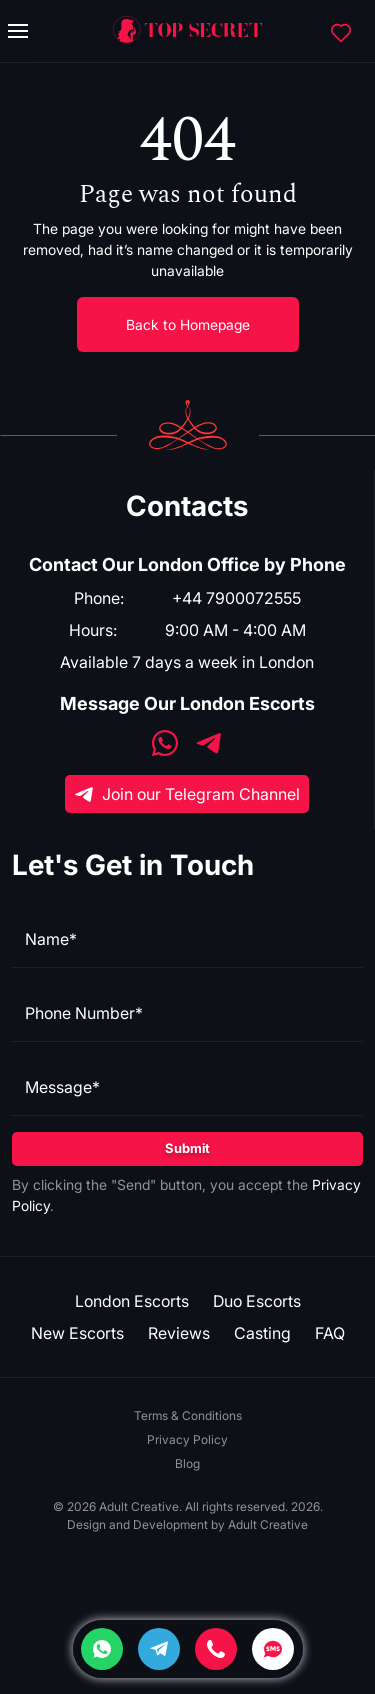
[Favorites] (341, 31)
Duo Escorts (257, 1301)
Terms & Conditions (188, 1415)
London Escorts (132, 1301)
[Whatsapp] (102, 1649)
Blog (187, 1463)
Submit (187, 1148)
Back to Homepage (188, 324)
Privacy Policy (187, 1439)
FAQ (330, 1333)
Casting (262, 1333)
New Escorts (77, 1333)
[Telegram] (159, 1649)
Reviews (179, 1333)
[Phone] (216, 1649)
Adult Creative (268, 1524)
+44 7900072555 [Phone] (236, 598)
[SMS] (273, 1649)
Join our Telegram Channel (187, 794)
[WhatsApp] (165, 745)
